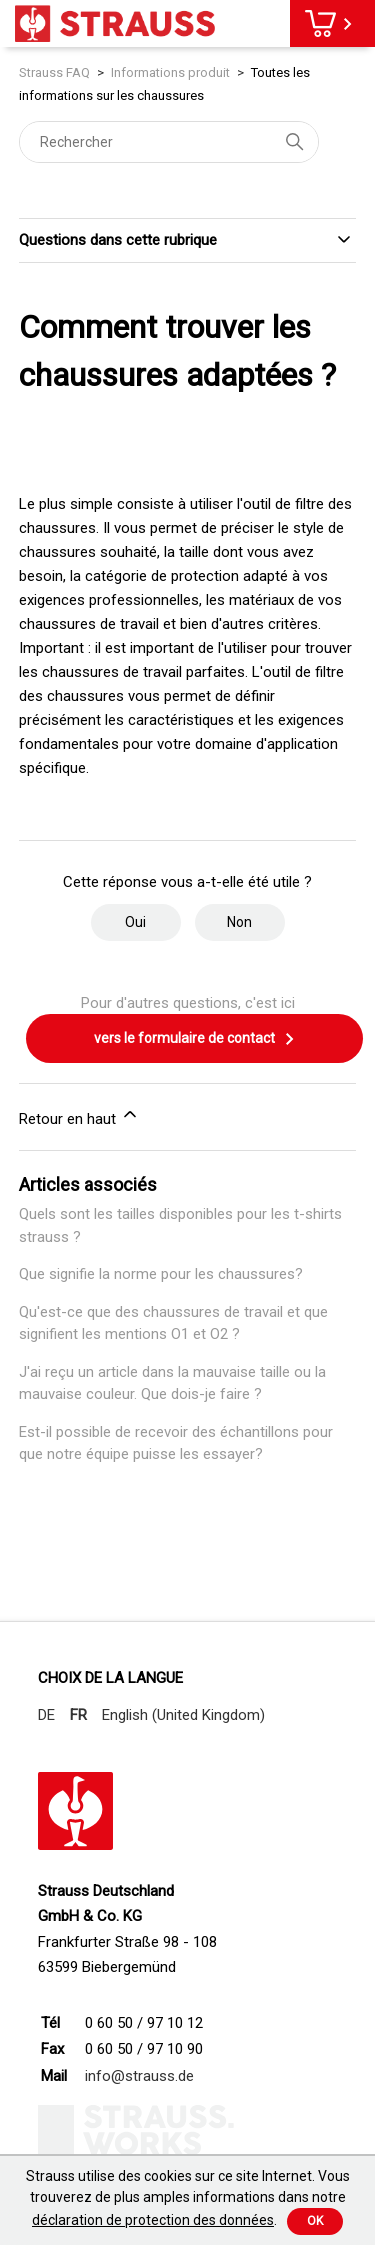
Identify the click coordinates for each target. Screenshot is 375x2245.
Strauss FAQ (56, 72)
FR (78, 1715)
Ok (315, 2221)
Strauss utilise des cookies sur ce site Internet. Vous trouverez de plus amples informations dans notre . (188, 2198)
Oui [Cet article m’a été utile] (135, 922)
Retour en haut (79, 1116)
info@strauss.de (139, 2076)
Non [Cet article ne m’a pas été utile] (239, 922)
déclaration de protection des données (153, 2220)
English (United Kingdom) (183, 1715)
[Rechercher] (169, 142)
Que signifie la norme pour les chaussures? (161, 1274)
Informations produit (170, 72)
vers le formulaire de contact (195, 1039)
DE (46, 1715)
